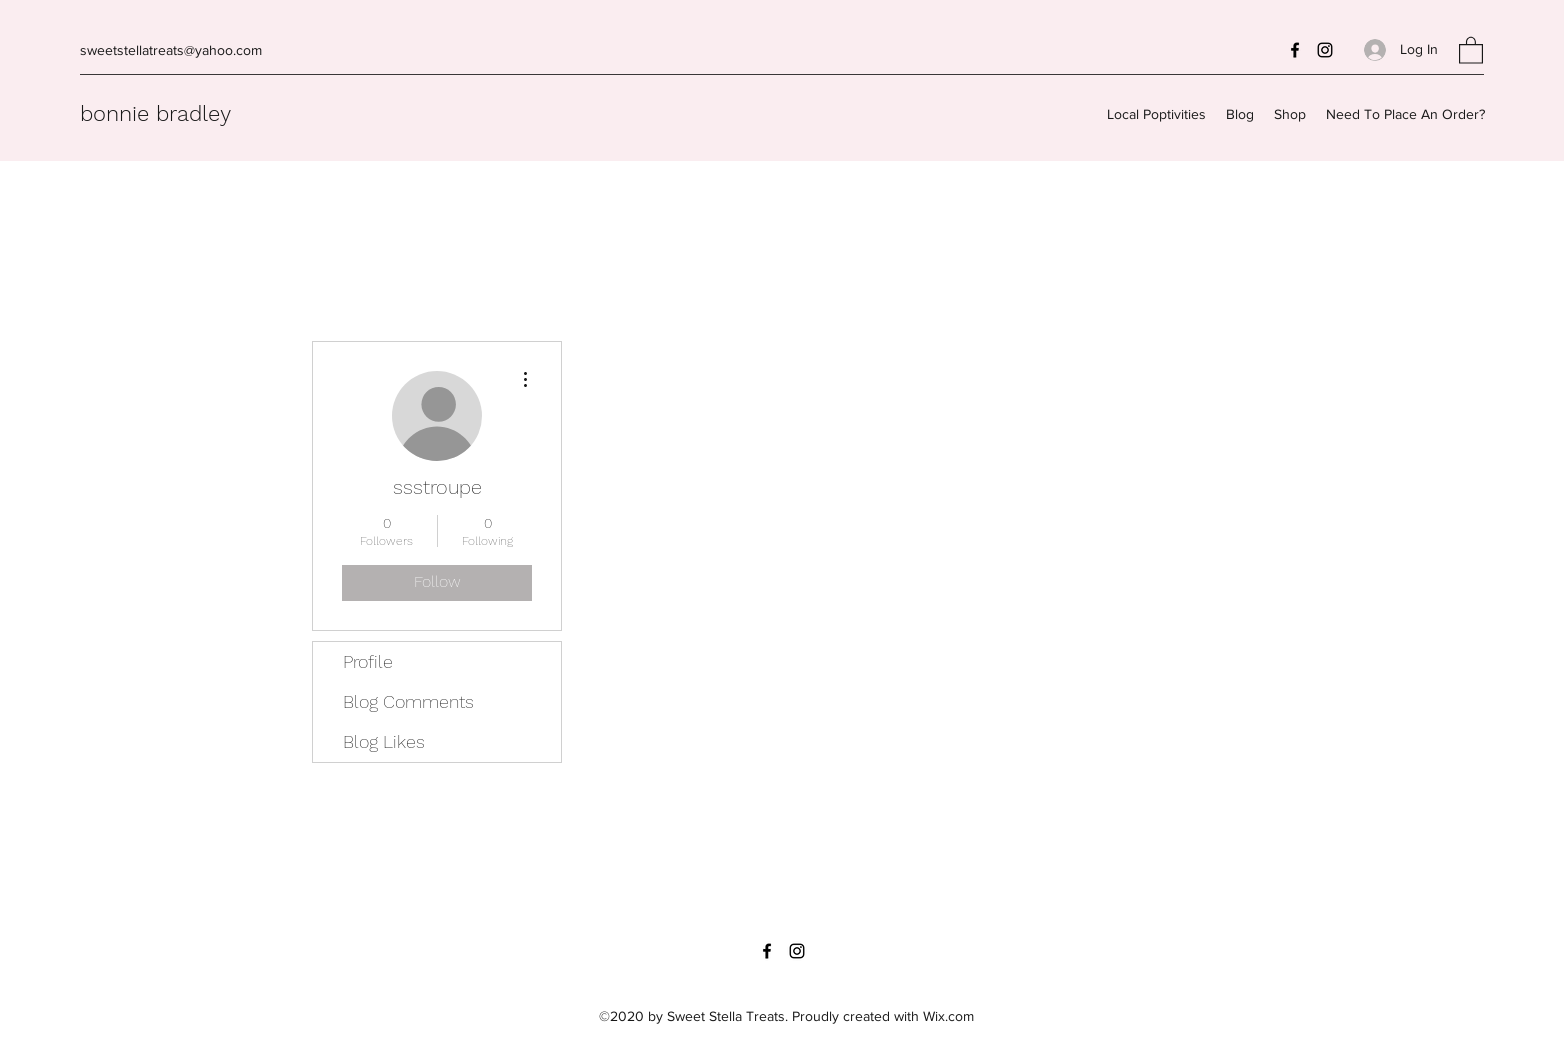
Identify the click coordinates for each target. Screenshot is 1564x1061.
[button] (1471, 49)
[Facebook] (1295, 50)
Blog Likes (384, 741)
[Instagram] (1325, 50)
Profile (368, 661)
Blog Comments (408, 701)
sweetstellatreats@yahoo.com (171, 50)
